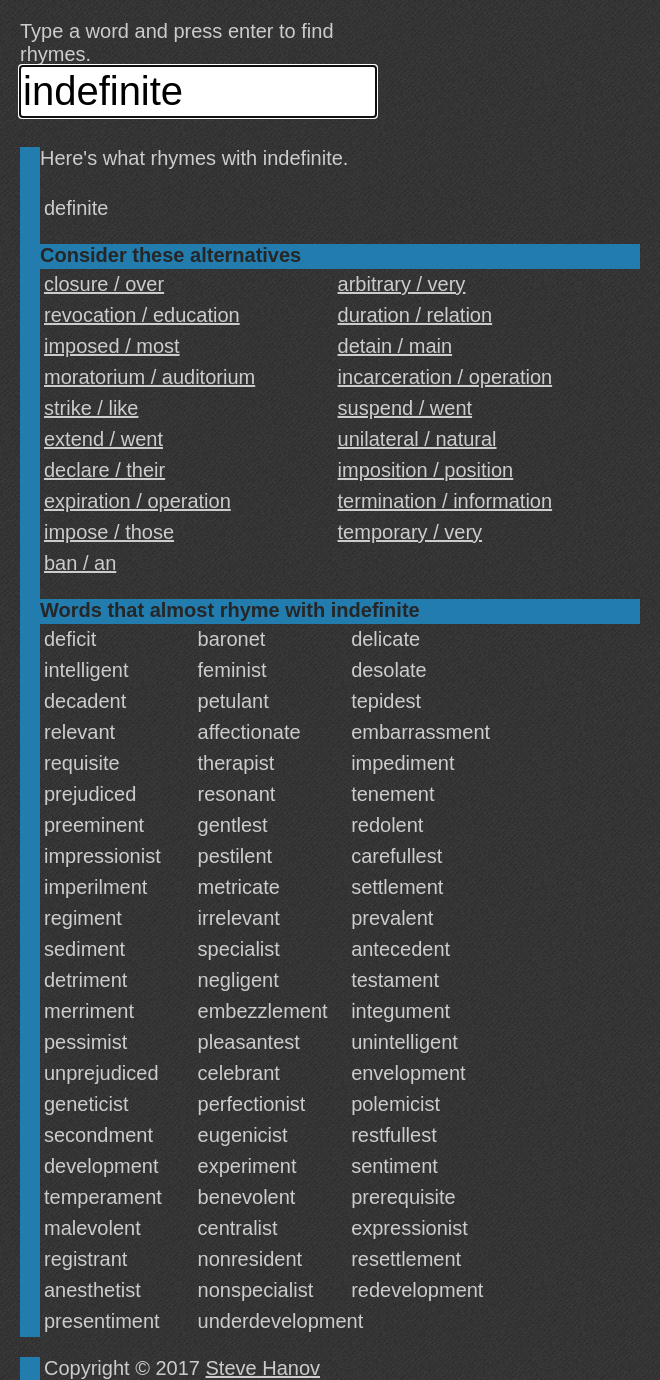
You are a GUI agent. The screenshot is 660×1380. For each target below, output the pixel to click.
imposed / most (112, 346)
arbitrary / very (402, 284)
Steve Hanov (263, 1368)
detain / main (395, 346)
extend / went (103, 439)
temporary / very (410, 532)
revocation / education (142, 315)
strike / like (91, 408)
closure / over (104, 284)
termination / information (445, 501)
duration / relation (415, 315)
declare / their (104, 470)
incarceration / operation (445, 377)
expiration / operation (137, 501)
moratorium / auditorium (149, 377)
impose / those (109, 532)
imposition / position (426, 470)
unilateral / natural (417, 439)
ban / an (80, 563)
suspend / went (405, 408)
